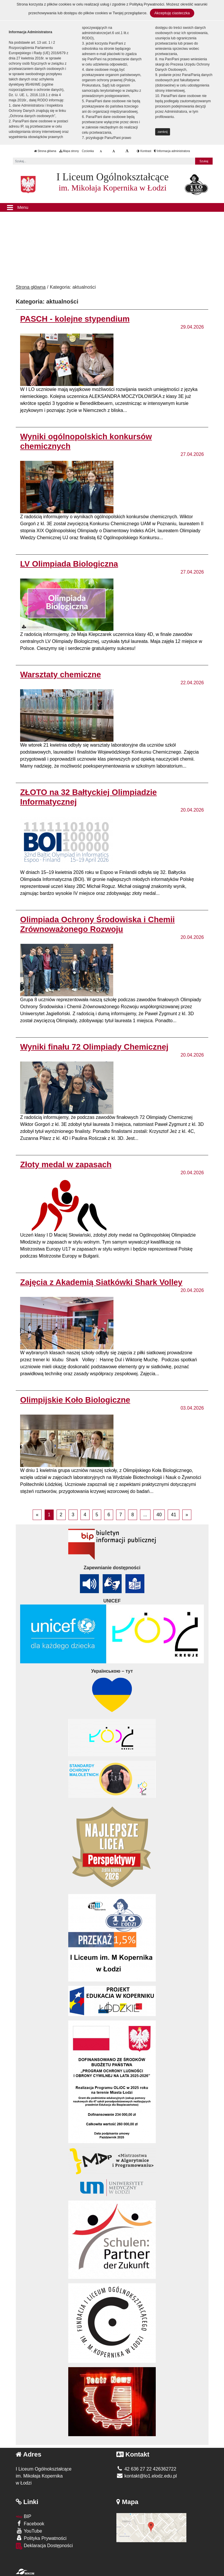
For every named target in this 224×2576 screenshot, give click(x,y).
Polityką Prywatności (147, 4)
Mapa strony (69, 151)
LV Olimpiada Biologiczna (69, 563)
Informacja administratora (172, 151)
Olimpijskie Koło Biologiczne (75, 1399)
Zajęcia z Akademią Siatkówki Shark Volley (101, 1282)
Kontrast (144, 151)
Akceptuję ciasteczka (172, 13)
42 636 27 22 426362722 (146, 2468)
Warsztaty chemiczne (60, 674)
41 (173, 1514)
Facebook (30, 2523)
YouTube (29, 2530)
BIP (23, 2516)
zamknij (163, 131)
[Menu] (112, 207)
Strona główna (45, 151)
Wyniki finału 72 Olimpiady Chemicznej (94, 1046)
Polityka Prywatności (41, 2538)
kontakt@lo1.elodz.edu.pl (146, 2475)
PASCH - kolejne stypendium (75, 318)
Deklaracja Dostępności (44, 2546)
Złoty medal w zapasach (65, 1164)
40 (159, 1514)
